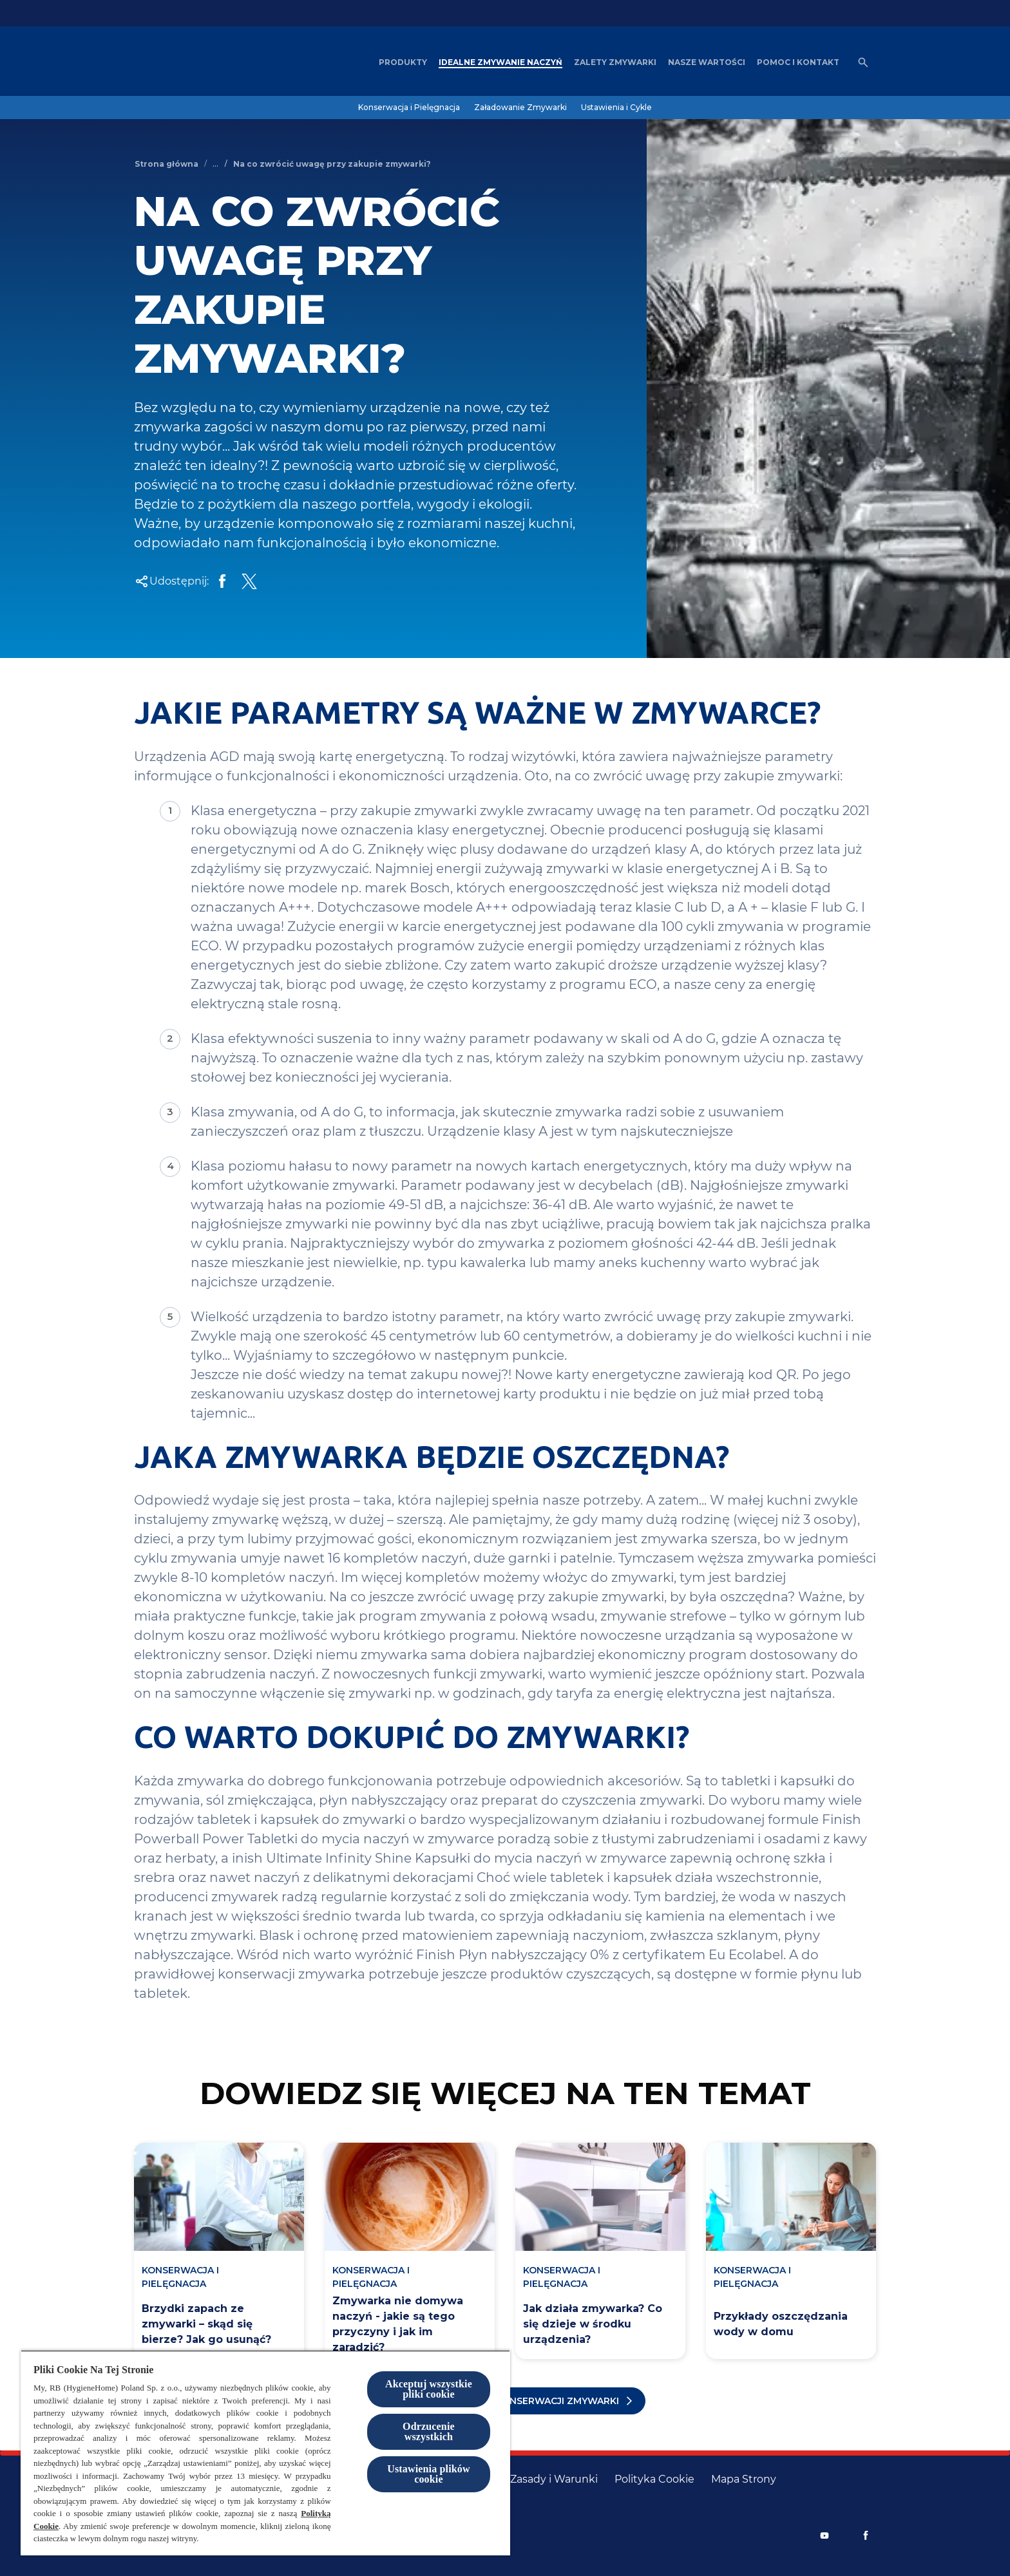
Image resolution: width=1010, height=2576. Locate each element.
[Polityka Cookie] (654, 2479)
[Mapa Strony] (743, 2479)
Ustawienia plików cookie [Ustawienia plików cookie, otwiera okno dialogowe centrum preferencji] (428, 2474)
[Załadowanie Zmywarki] (520, 107)
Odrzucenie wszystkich (429, 2431)
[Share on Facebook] (222, 581)
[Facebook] (865, 2535)
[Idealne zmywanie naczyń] (500, 62)
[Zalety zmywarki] (615, 62)
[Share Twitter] (249, 581)
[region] (265, 2452)
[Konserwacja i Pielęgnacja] (409, 107)
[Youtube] (824, 2535)
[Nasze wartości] (706, 62)
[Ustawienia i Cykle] (616, 107)
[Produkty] (403, 62)
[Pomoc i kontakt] (798, 62)
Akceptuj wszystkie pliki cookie (428, 2389)
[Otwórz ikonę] (863, 62)
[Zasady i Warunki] (554, 2479)
